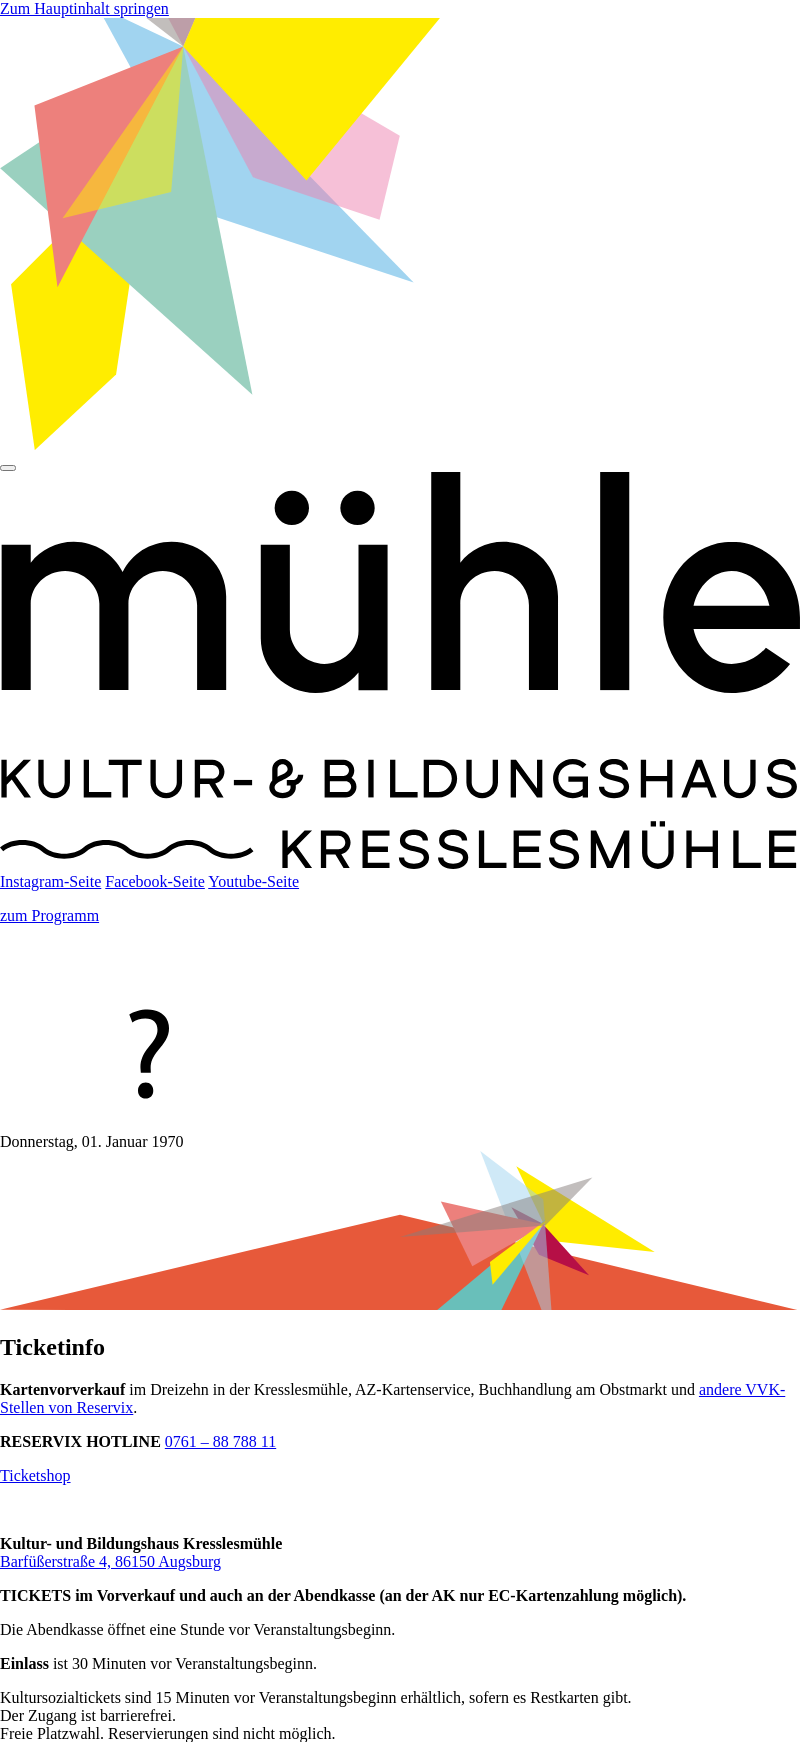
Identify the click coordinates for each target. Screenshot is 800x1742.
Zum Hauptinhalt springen (84, 8)
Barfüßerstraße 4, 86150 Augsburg (110, 1561)
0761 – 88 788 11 (220, 1441)
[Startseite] (400, 863)
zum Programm (49, 915)
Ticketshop (35, 1475)
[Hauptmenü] (8, 468)
